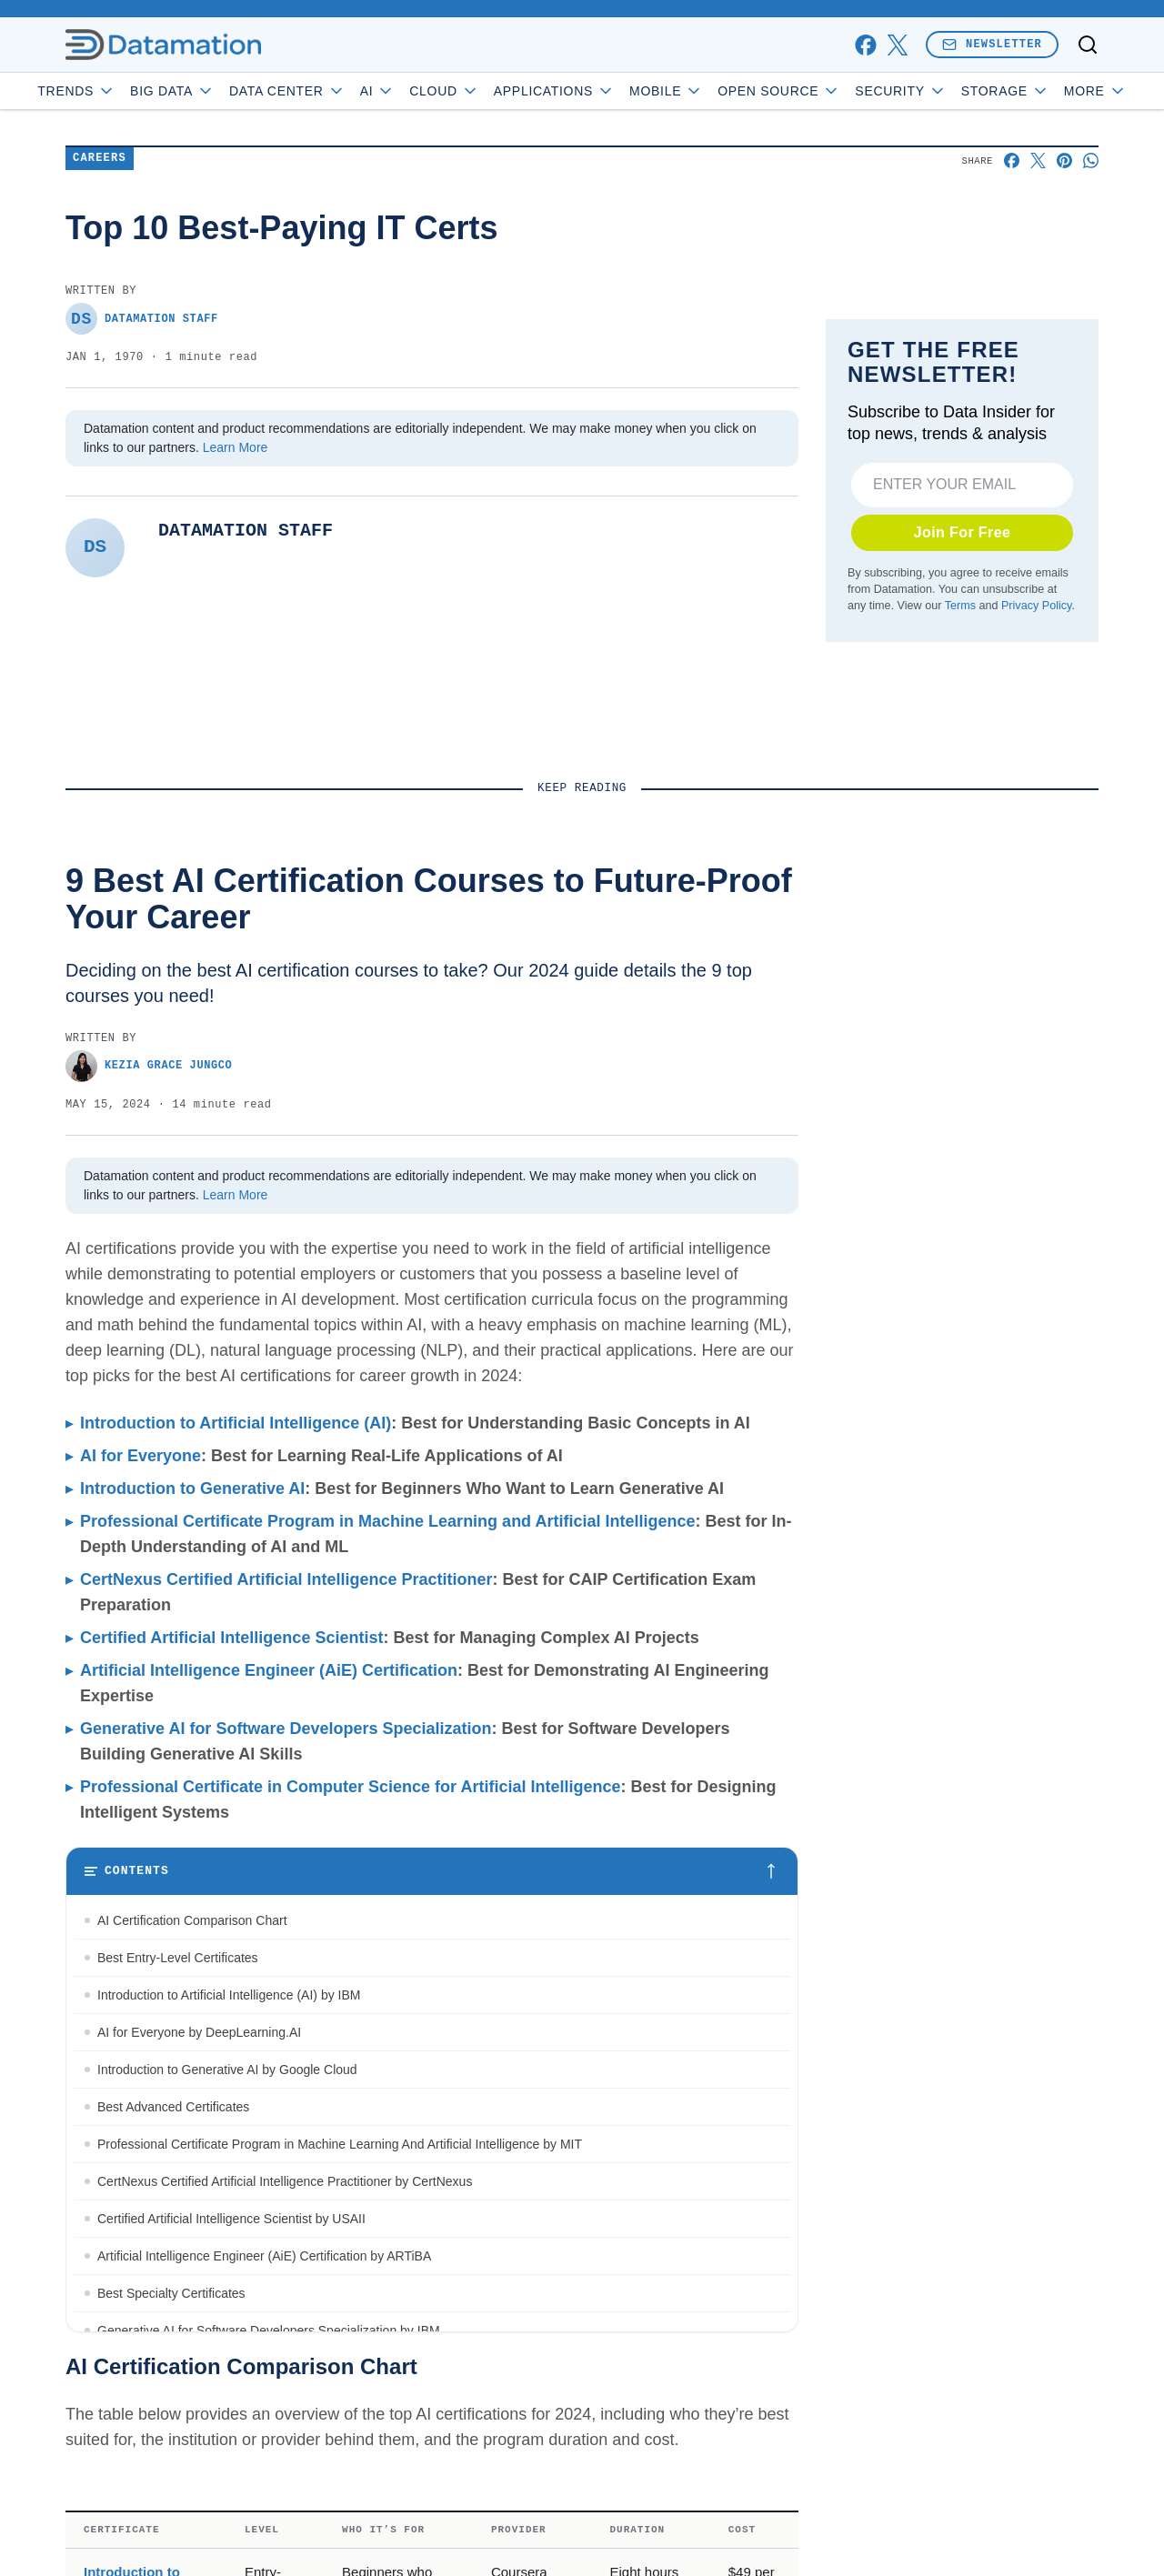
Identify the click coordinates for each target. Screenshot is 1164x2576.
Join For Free (962, 878)
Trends (128, 91)
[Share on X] (1038, 278)
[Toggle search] (1088, 44)
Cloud (496, 91)
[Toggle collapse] (48, 2482)
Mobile (718, 91)
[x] (897, 45)
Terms (960, 951)
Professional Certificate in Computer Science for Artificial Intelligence (350, 2359)
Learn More (235, 565)
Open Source (830, 91)
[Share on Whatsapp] (1091, 278)
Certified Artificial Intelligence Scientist (231, 2210)
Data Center (339, 91)
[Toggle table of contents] (432, 2444)
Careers (99, 277)
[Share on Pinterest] (1064, 278)
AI (429, 91)
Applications (605, 91)
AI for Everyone (140, 2029)
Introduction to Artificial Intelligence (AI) (235, 1996)
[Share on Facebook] (1011, 278)
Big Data (224, 91)
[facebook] (865, 45)
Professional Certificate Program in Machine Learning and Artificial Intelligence (388, 2094)
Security (952, 91)
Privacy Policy (1036, 951)
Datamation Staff (141, 437)
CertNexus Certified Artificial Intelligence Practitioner (286, 2152)
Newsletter (992, 44)
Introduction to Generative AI (192, 2061)
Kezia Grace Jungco (148, 1639)
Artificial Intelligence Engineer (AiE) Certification (268, 2243)
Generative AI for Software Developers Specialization (285, 2301)
